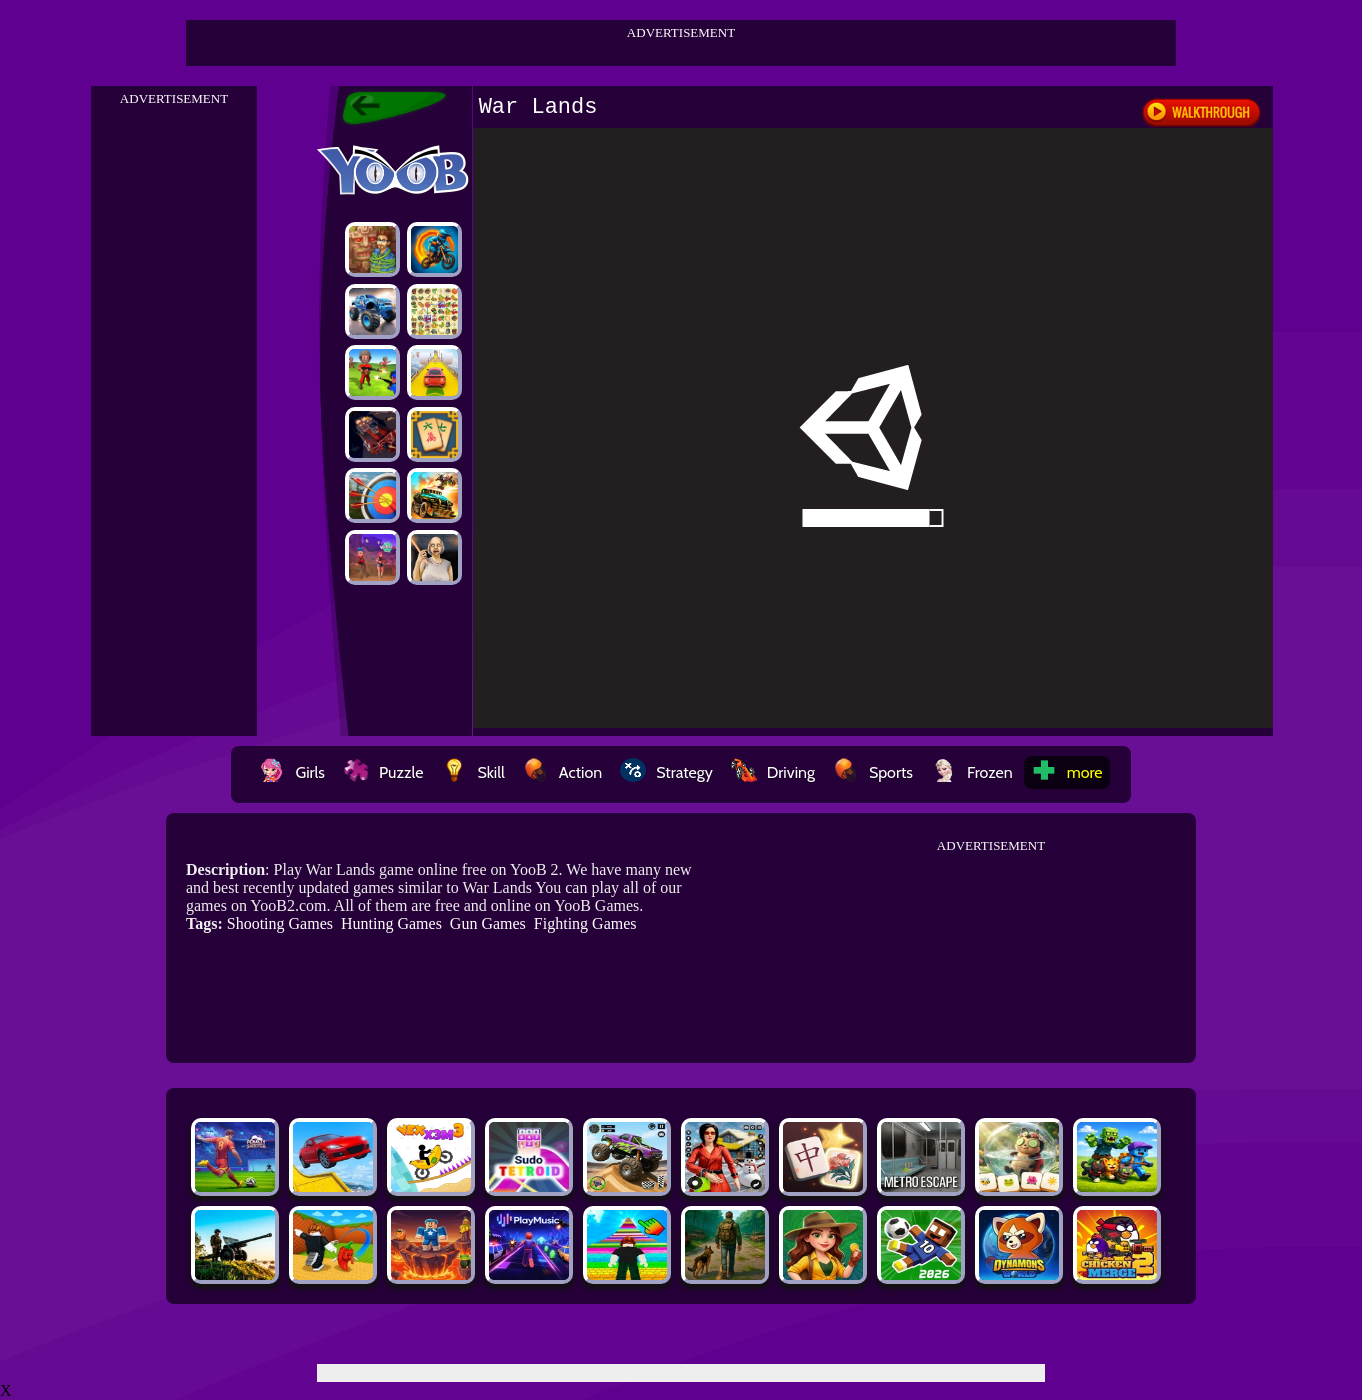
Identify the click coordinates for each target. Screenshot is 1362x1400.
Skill (472, 772)
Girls (292, 772)
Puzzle (383, 772)
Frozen (972, 772)
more (1067, 772)
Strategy (666, 772)
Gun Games (488, 923)
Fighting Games (585, 923)
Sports (873, 772)
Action (562, 772)
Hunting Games (391, 923)
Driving (773, 772)
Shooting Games (280, 923)
